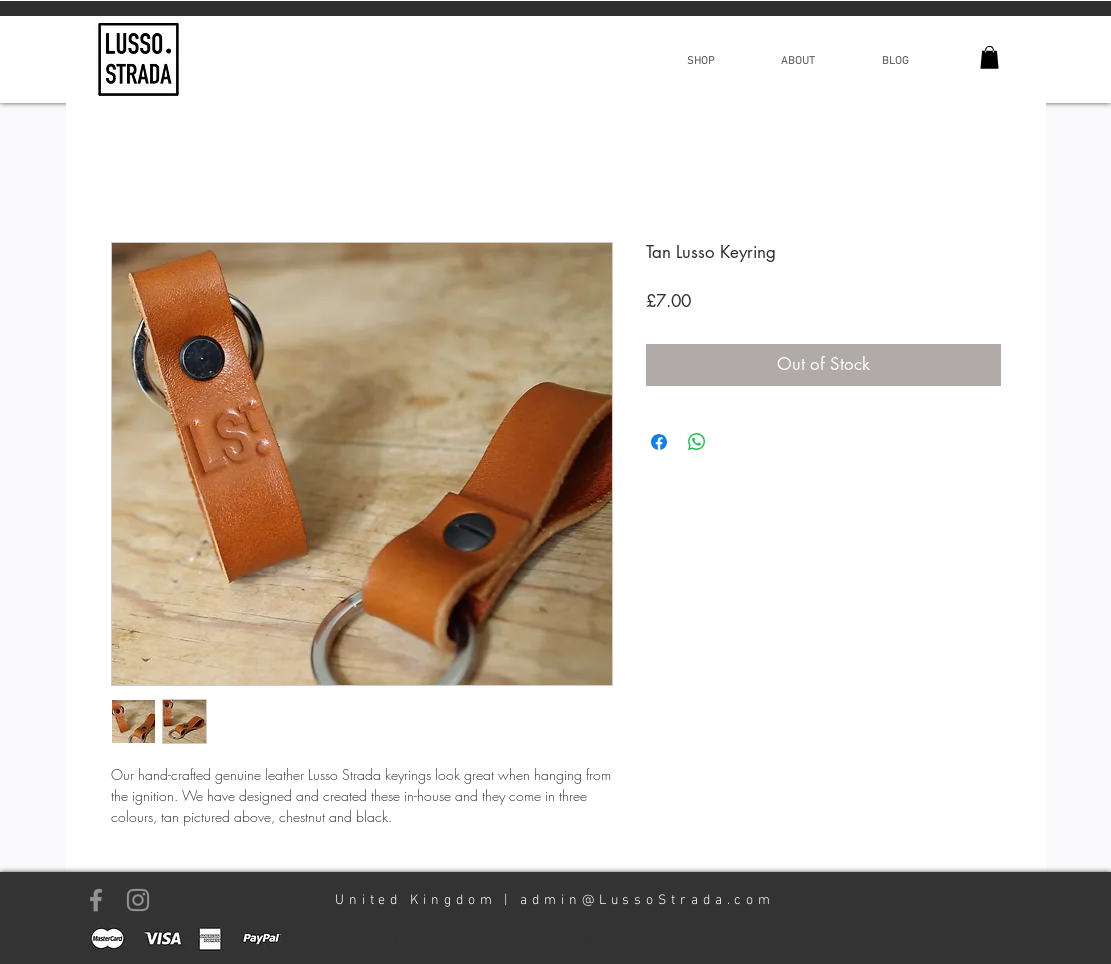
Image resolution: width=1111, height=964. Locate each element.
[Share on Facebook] (659, 442)
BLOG (922, 949)
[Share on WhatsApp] (697, 442)
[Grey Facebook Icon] (96, 900)
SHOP (922, 897)
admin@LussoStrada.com (647, 900)
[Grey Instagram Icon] (138, 900)
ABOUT (927, 923)
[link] (989, 57)
